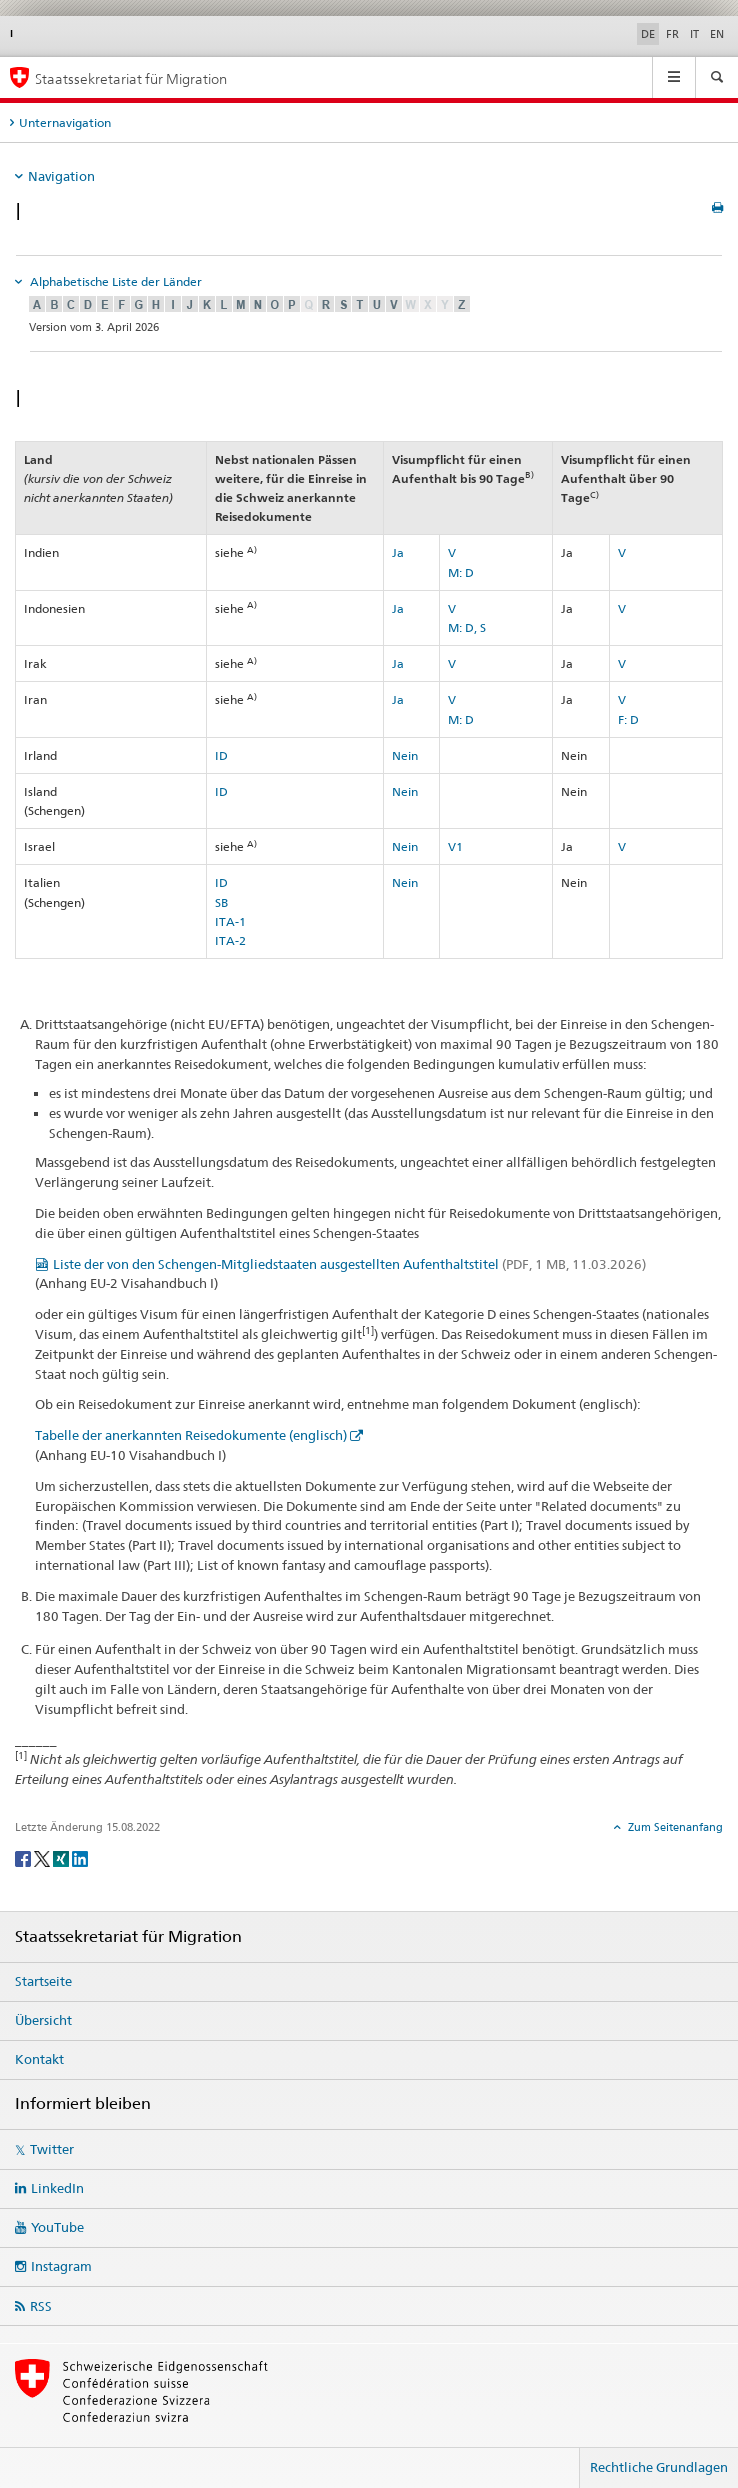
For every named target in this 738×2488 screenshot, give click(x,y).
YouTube (57, 2227)
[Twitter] (43, 1857)
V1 (455, 846)
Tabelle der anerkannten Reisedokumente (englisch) (191, 1435)
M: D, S (467, 627)
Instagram (61, 2266)
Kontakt (39, 2059)
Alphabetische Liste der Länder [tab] (114, 281)
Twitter (52, 2149)
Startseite (43, 1981)
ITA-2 (230, 940)
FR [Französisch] (672, 34)
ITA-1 (230, 921)
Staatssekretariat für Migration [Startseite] (131, 78)
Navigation (61, 176)
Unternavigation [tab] (65, 122)
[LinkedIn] (80, 1857)
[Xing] (62, 1857)
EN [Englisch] (717, 34)
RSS (41, 2306)
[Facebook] (24, 1857)
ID (221, 755)
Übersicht (43, 2020)
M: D (461, 572)
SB (221, 902)
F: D (628, 719)
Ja (398, 552)
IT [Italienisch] (694, 34)
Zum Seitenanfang (674, 1827)
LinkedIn (57, 2188)
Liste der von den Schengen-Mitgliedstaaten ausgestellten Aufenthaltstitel (349, 1264)
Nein (405, 755)
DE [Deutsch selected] (648, 34)
